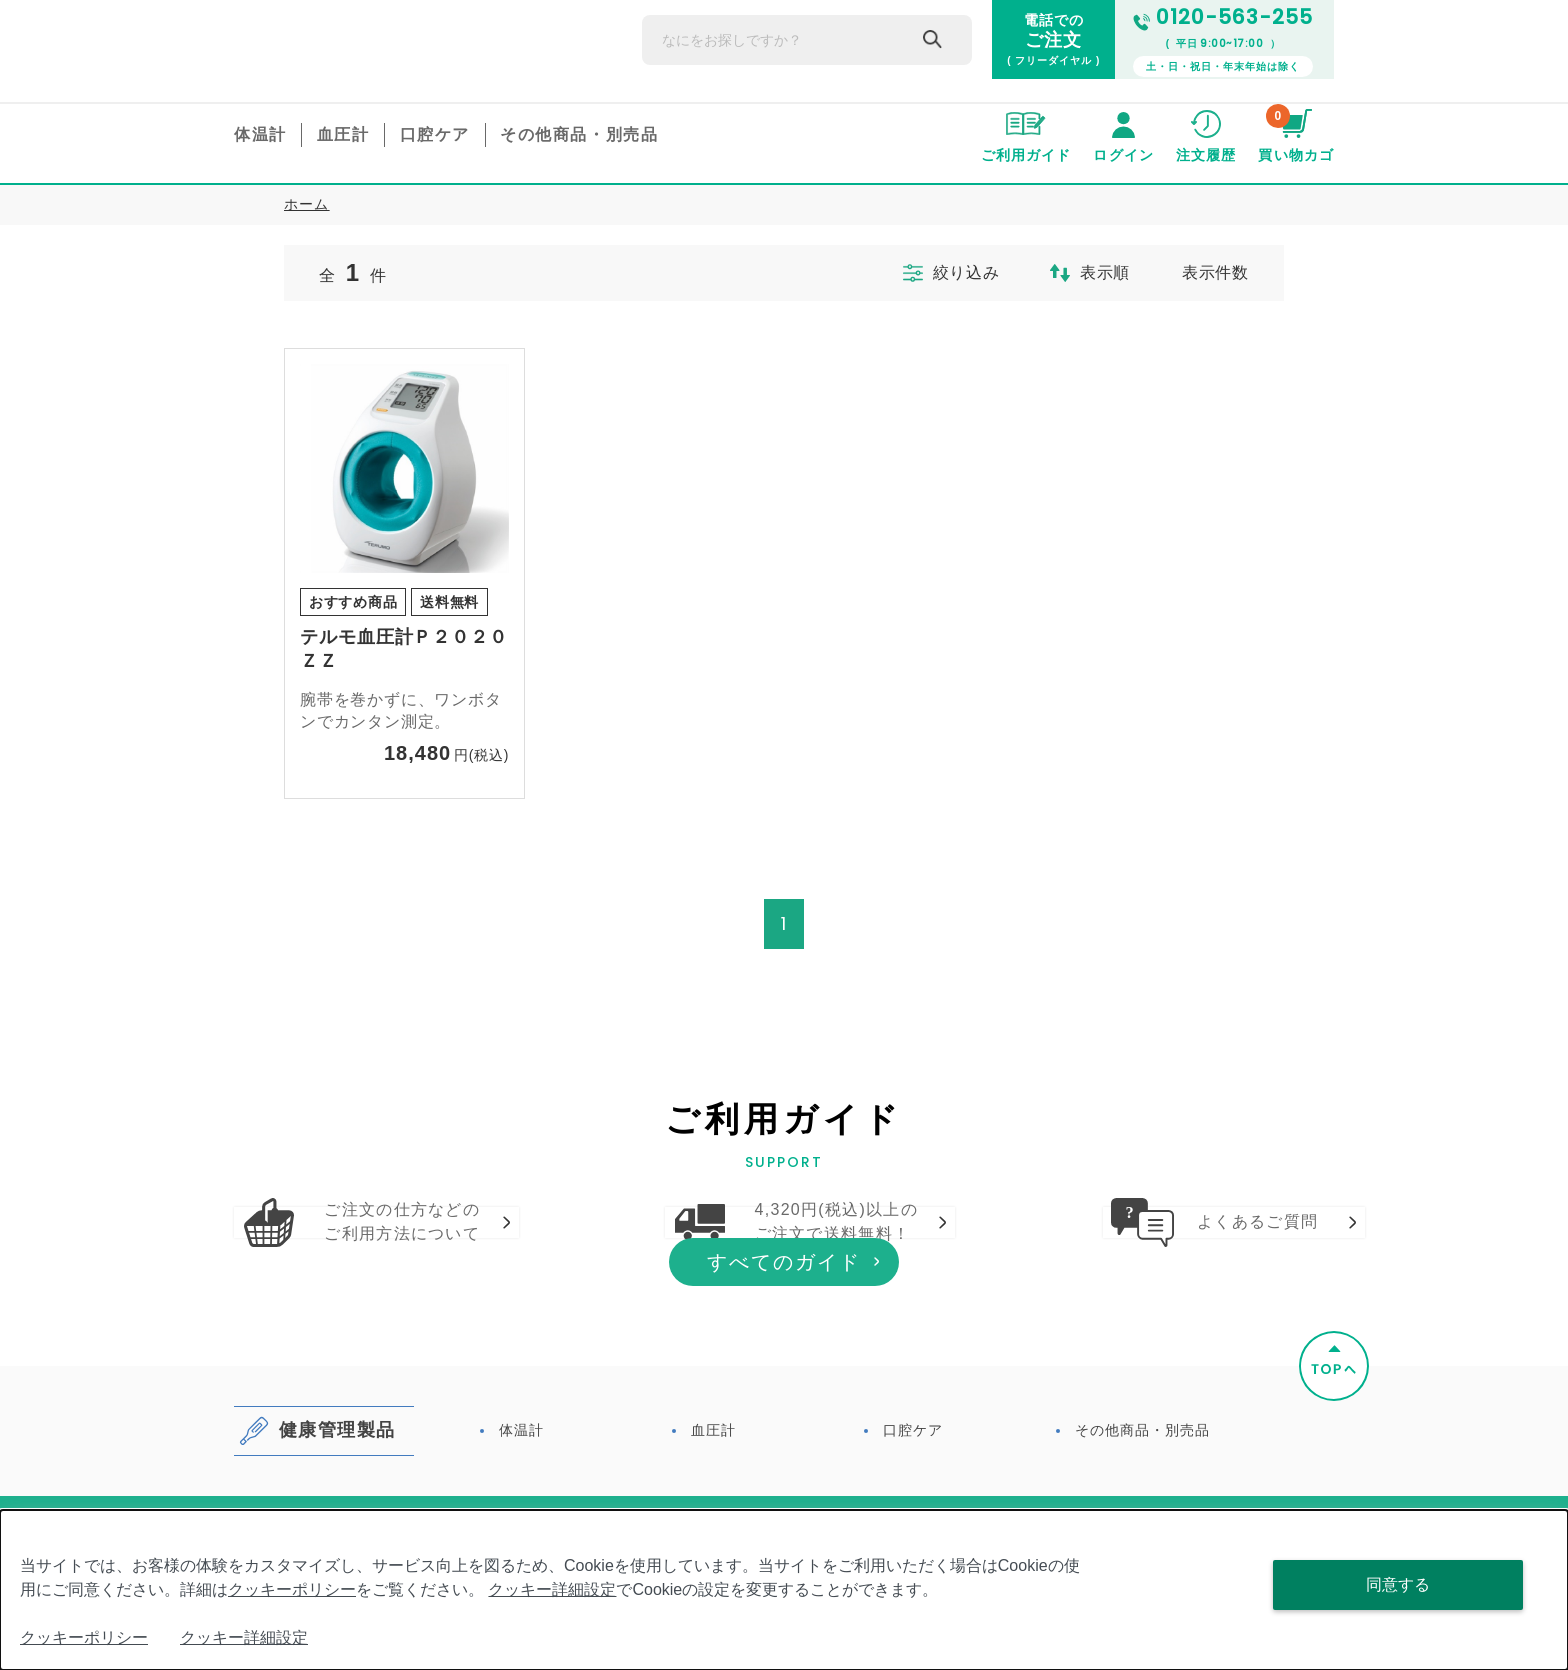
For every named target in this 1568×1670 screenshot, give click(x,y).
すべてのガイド (784, 1391)
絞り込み (932, 273)
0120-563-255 (1223, 17)
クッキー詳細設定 (552, 1589)
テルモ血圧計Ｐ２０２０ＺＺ (404, 649)
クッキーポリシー (292, 1589)
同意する (1398, 1584)
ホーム (307, 204)
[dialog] (784, 1590)
